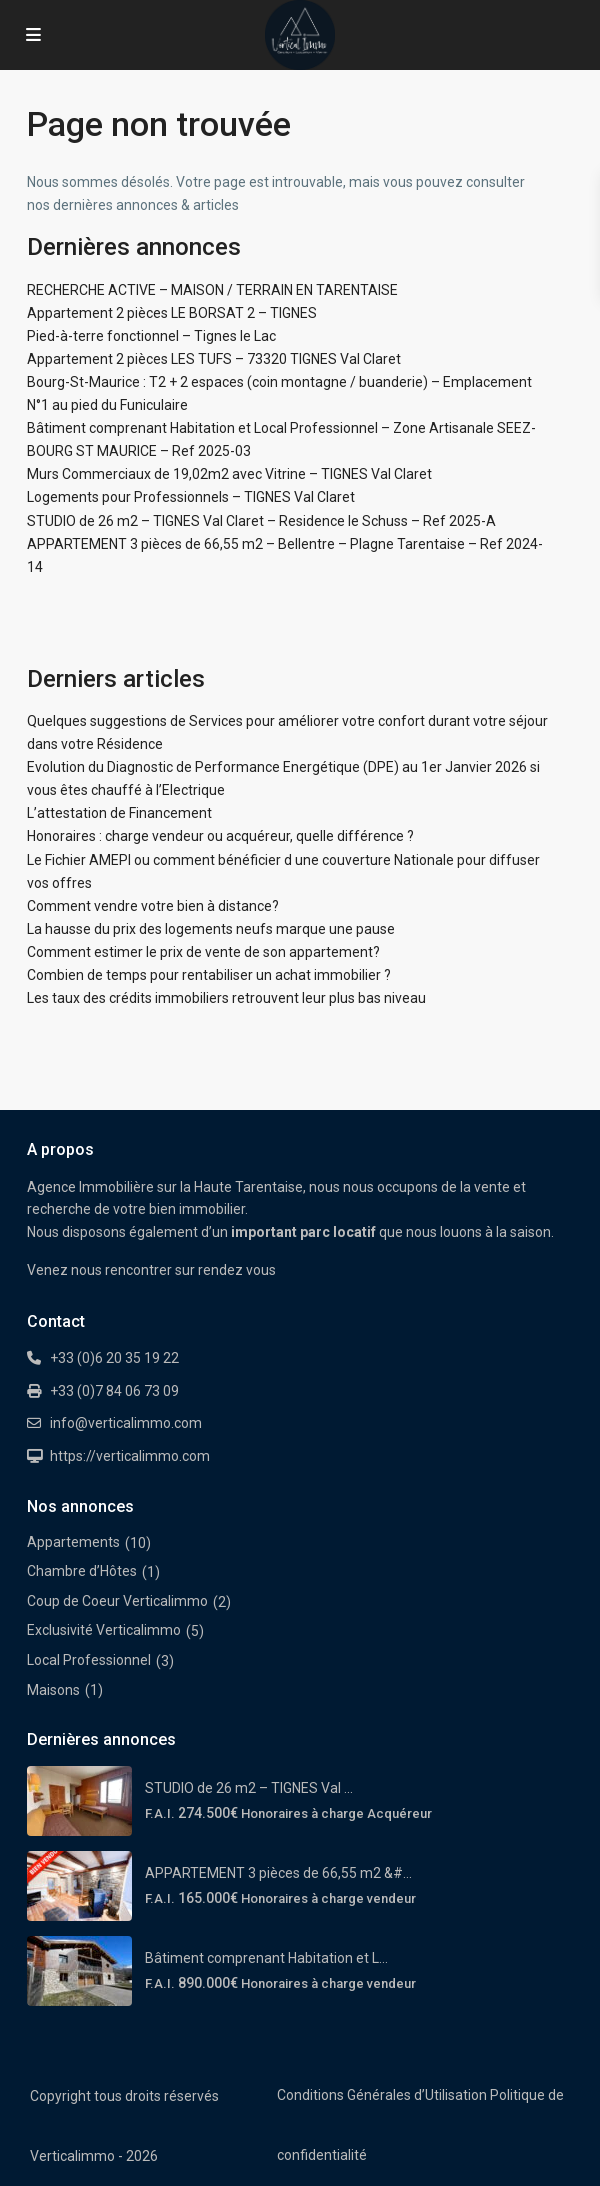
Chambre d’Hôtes (82, 1571)
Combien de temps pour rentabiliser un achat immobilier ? (209, 975)
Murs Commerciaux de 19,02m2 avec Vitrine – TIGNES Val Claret (229, 474)
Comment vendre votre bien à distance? (153, 906)
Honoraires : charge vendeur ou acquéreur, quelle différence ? (220, 836)
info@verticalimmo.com (126, 1423)
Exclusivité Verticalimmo (104, 1630)
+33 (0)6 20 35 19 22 (114, 1358)
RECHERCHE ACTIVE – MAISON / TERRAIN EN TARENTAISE (212, 290)
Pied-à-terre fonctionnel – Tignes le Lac (151, 336)
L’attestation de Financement (119, 813)
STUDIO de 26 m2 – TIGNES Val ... (249, 1788)
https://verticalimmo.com (130, 1456)
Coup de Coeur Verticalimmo (117, 1601)
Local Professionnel (89, 1660)
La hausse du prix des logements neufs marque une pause (211, 929)
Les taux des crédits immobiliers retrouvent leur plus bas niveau (226, 998)
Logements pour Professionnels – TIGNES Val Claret (191, 497)
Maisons (53, 1690)
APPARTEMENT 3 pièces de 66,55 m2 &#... (278, 1873)
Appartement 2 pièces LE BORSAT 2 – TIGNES (172, 313)
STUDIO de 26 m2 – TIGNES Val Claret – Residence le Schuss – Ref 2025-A (261, 521)
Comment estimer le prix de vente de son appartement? (203, 952)
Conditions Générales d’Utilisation (382, 2095)
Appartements (73, 1542)
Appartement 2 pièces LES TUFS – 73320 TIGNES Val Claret (214, 359)
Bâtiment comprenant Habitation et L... (266, 1958)
